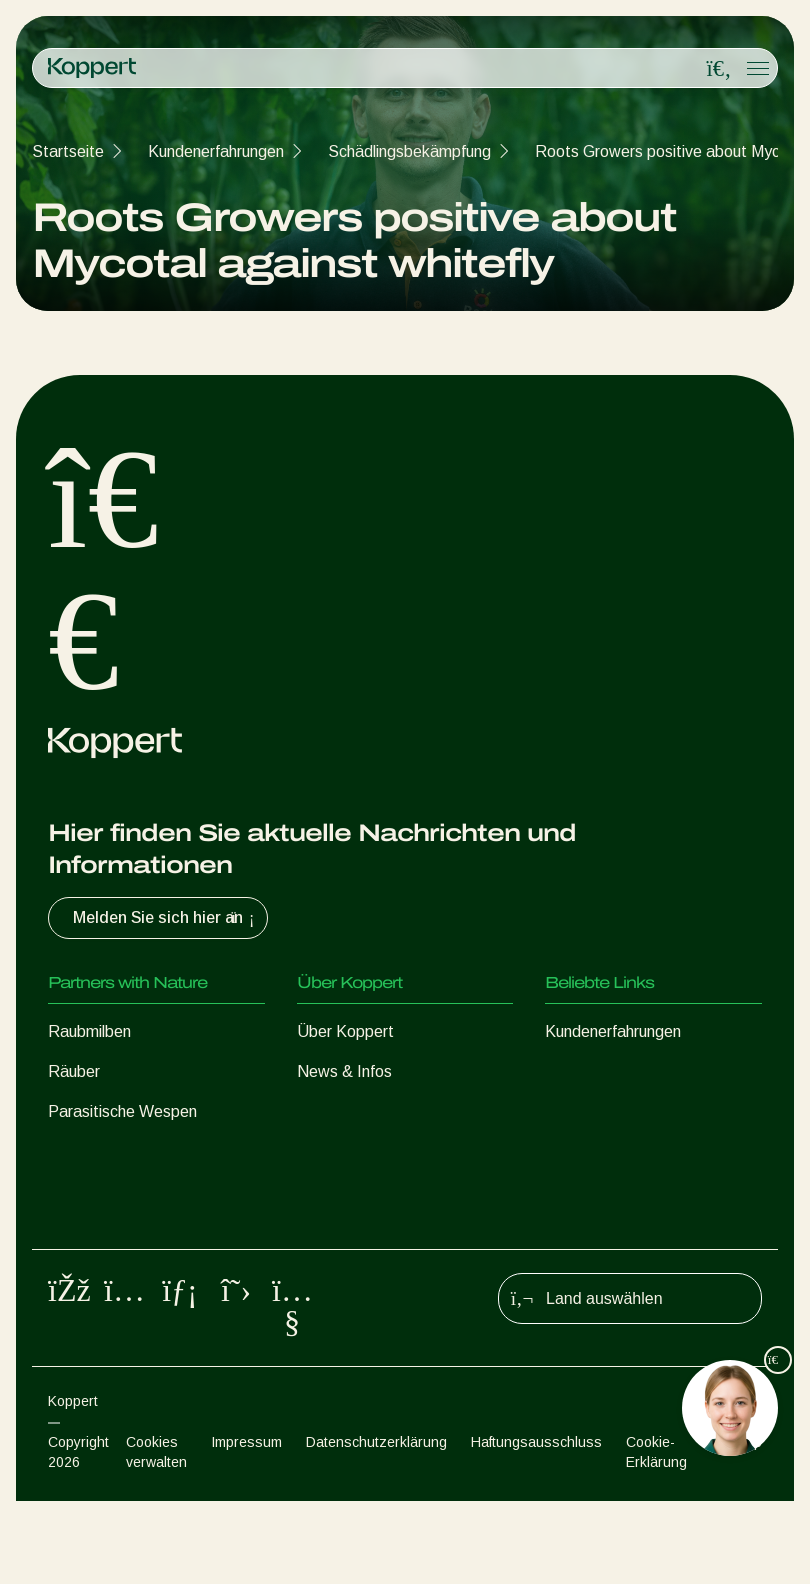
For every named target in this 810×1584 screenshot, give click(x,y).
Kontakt (325, 1151)
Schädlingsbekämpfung (409, 151)
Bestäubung (90, 1271)
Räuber (74, 1071)
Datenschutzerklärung (376, 1525)
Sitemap (736, 1525)
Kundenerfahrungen (216, 151)
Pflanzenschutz (101, 1231)
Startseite (68, 151)
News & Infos (344, 1071)
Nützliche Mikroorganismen (142, 1191)
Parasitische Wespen (122, 1111)
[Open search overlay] (719, 69)
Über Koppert (345, 1031)
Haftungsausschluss (536, 1525)
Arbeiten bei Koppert (370, 1111)
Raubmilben (89, 1031)
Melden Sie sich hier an (166, 918)
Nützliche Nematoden (124, 1151)
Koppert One (590, 1071)
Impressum (246, 1525)
